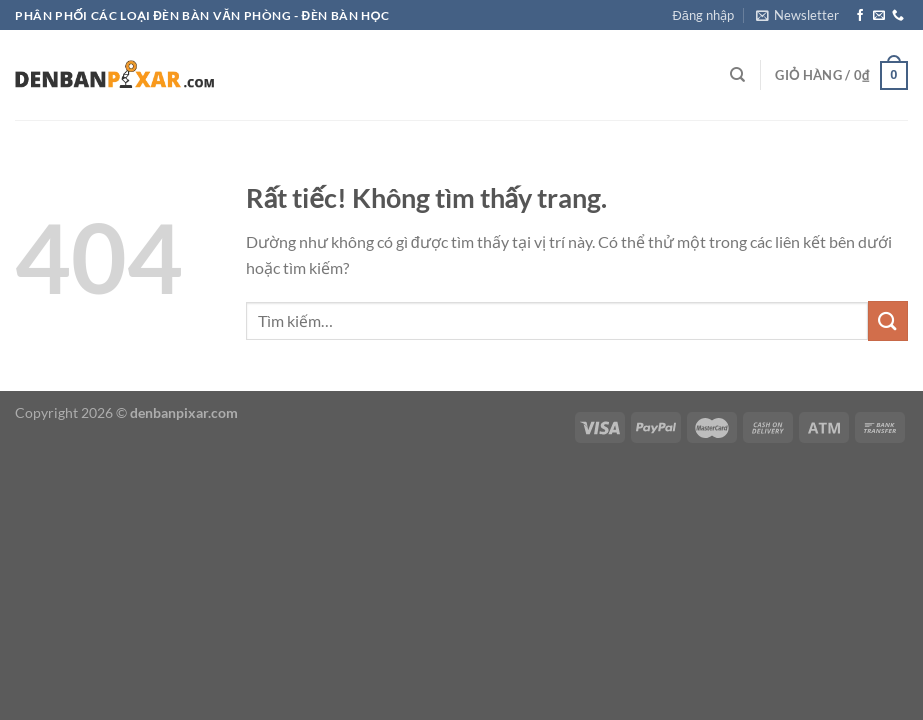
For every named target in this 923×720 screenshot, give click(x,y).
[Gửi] (888, 320)
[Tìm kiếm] (737, 75)
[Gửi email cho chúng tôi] (879, 16)
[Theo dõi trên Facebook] (860, 16)
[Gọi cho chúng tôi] (898, 16)
